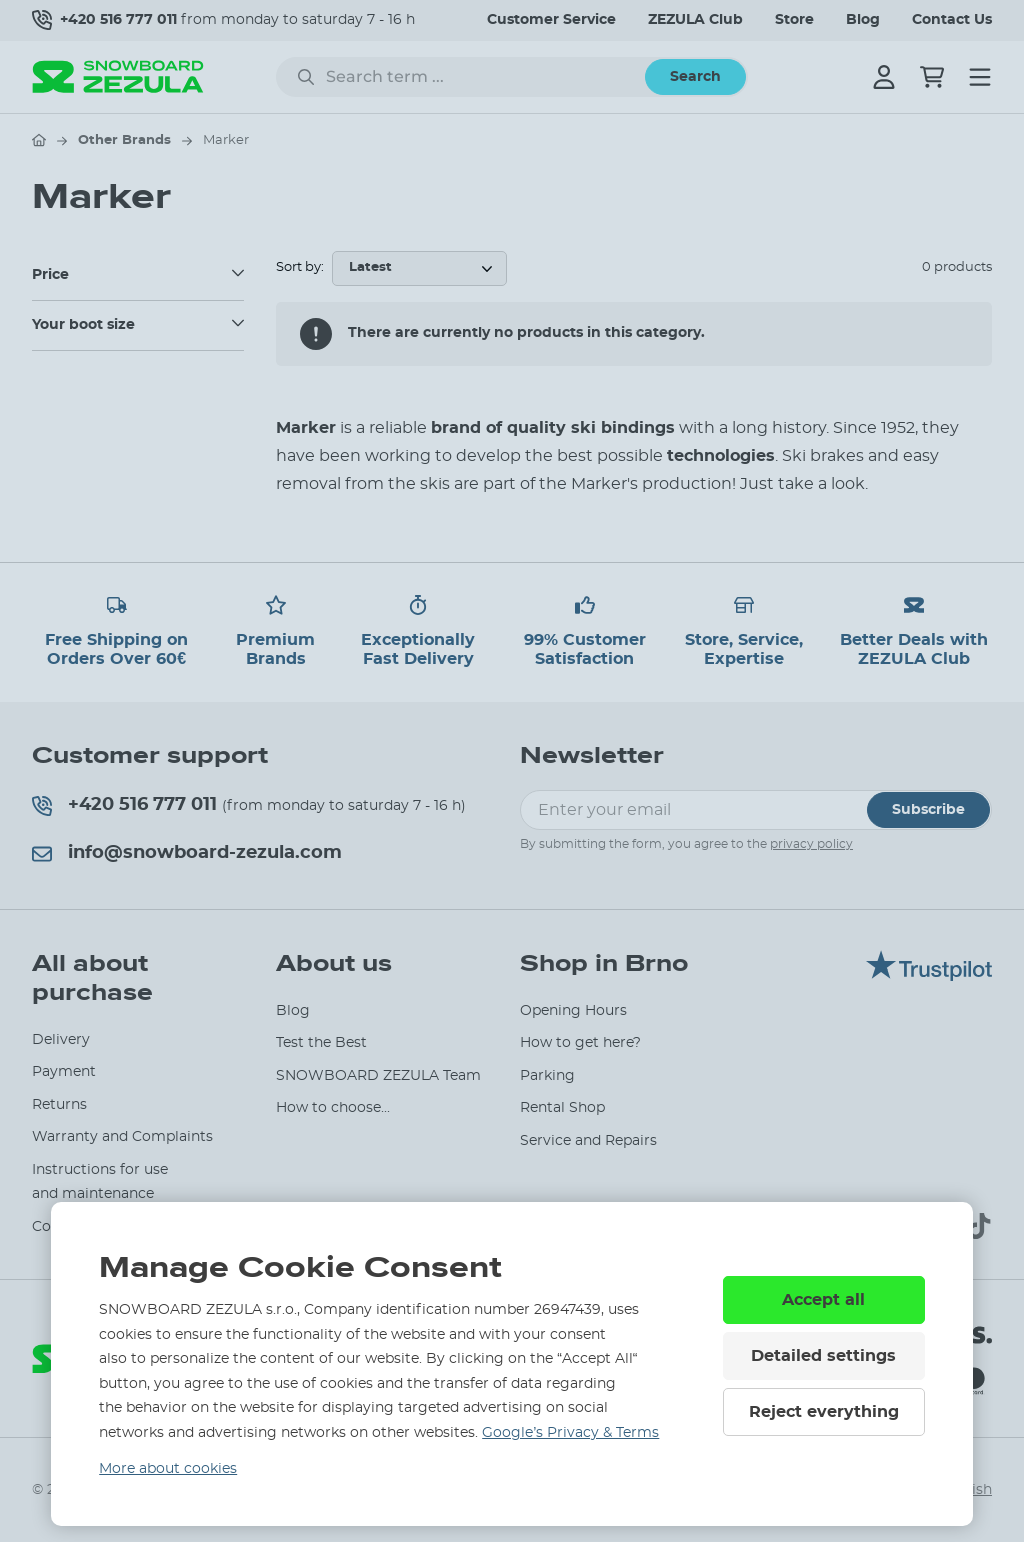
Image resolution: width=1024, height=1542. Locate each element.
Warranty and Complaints (122, 1137)
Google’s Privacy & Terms (570, 1433)
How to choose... (333, 1108)
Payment (64, 1072)
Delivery (61, 1040)
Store (794, 20)
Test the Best (321, 1043)
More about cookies (168, 1469)
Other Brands (124, 140)
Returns (59, 1105)
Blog (863, 20)
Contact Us (952, 20)
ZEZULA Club (695, 20)
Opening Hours (573, 1011)
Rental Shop (562, 1108)
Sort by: (300, 267)
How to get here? (580, 1043)
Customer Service (551, 20)
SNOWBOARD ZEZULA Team (378, 1076)
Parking (547, 1076)
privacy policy (811, 844)
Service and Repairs (588, 1141)
